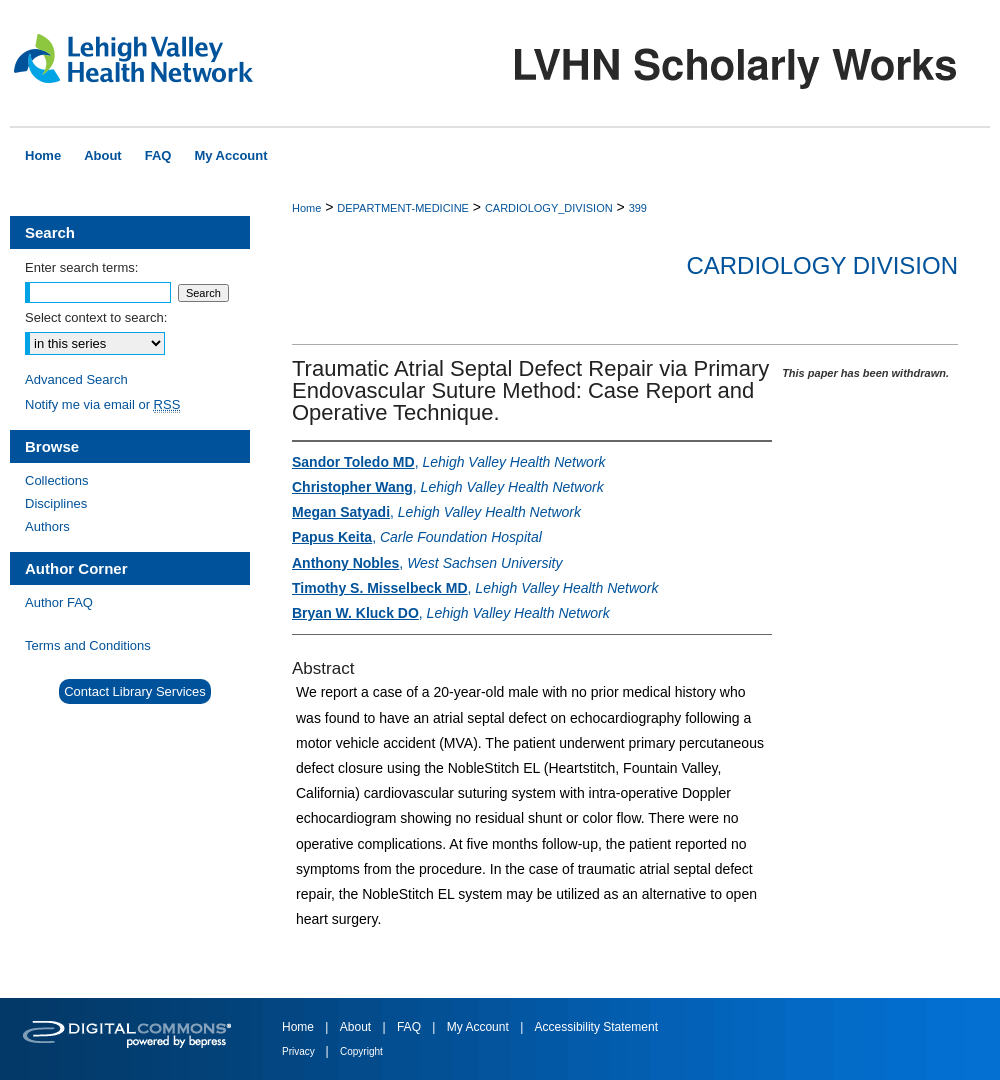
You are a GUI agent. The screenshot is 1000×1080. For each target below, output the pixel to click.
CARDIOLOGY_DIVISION (549, 208)
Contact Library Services (135, 691)
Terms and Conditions (88, 645)
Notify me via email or (102, 404)
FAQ (410, 1027)
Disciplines (56, 503)
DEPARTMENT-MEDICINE (403, 208)
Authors (47, 526)
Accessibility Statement (596, 1027)
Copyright (361, 1051)
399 (638, 208)
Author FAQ (59, 602)
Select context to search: (96, 317)
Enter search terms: (81, 267)
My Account (479, 1027)
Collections (57, 480)
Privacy (300, 1051)
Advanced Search (76, 379)
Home (306, 208)
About (357, 1027)
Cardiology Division (822, 265)
